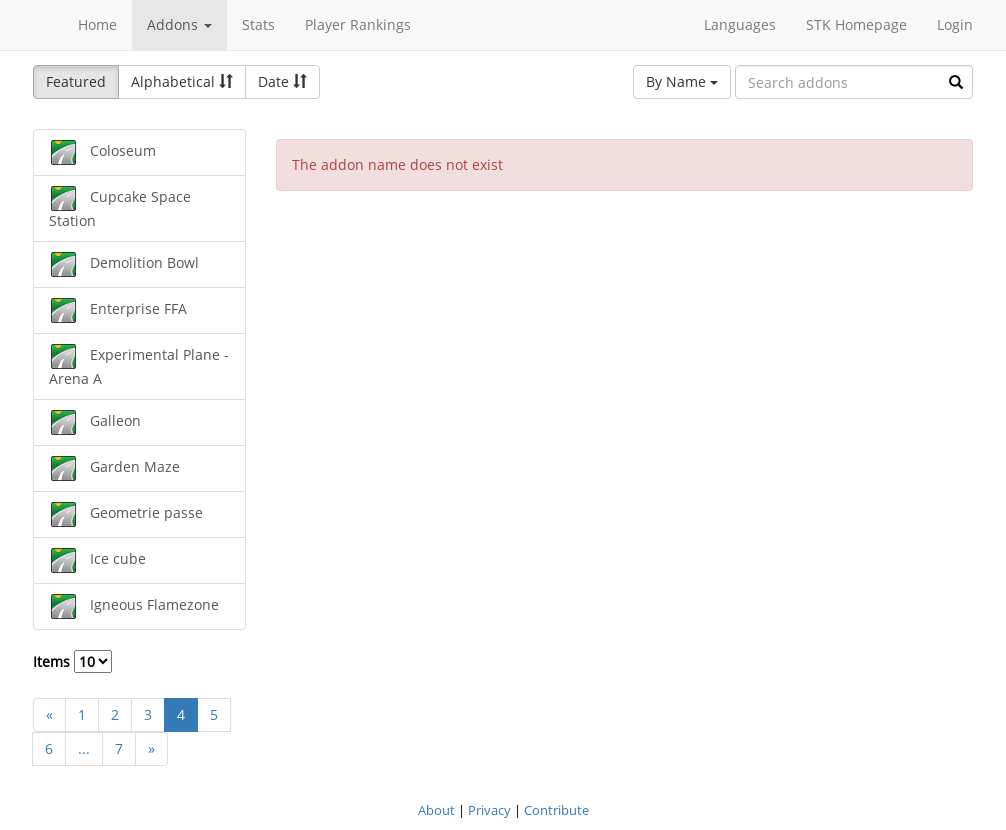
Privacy (489, 810)
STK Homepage (856, 24)
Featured (76, 81)
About (436, 810)
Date (282, 81)
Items (72, 661)
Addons (179, 24)
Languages (740, 24)
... (84, 748)
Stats (258, 24)
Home (97, 24)
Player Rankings (358, 24)
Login (955, 24)
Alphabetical (182, 81)
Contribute (556, 810)
